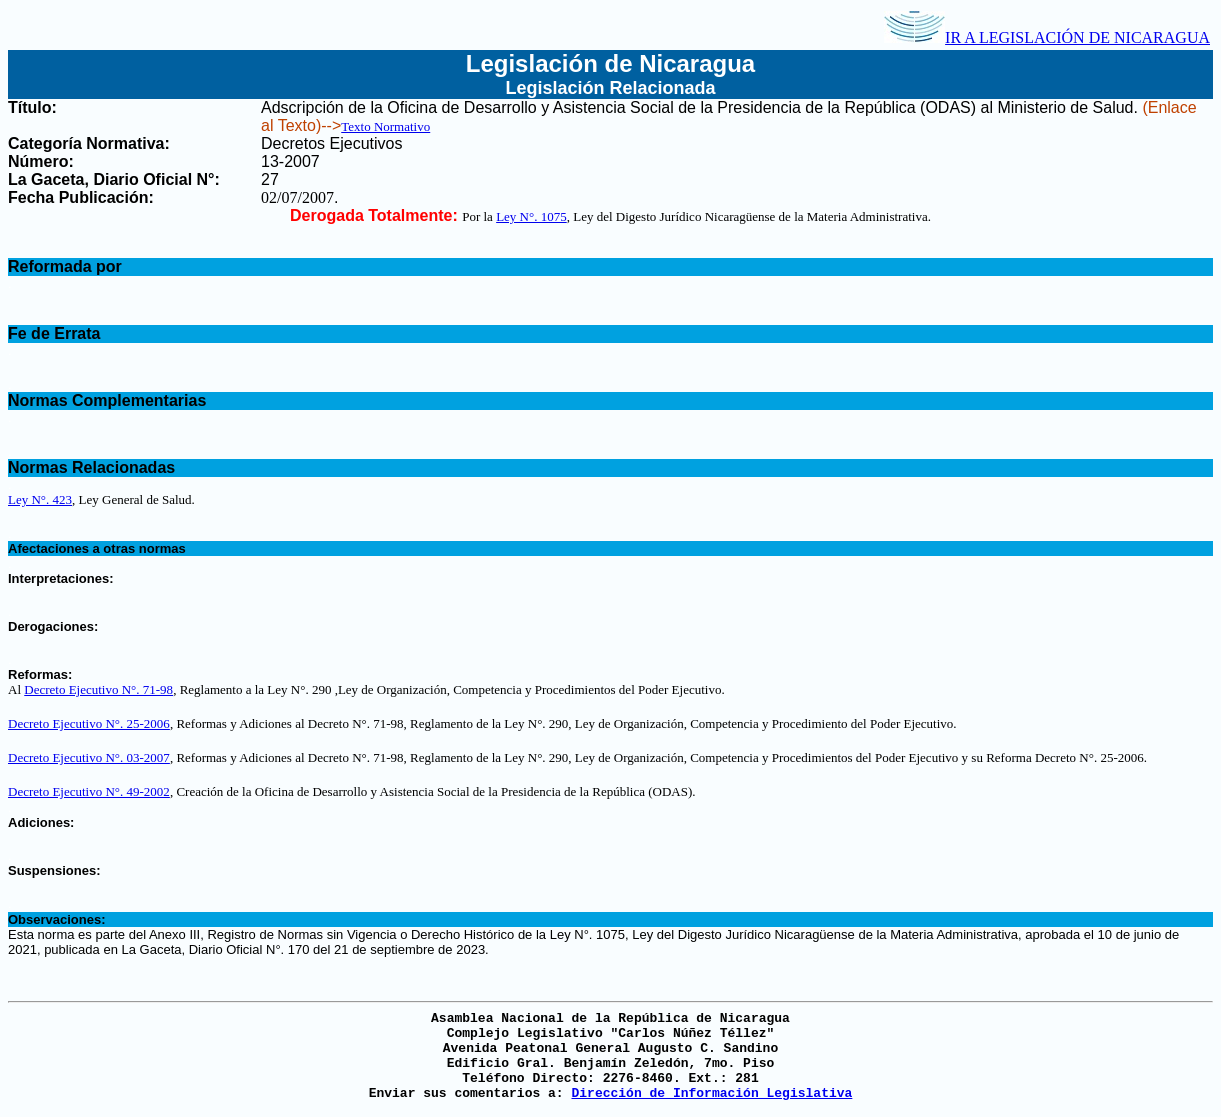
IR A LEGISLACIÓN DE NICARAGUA (1047, 37)
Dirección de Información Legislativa (711, 1093)
